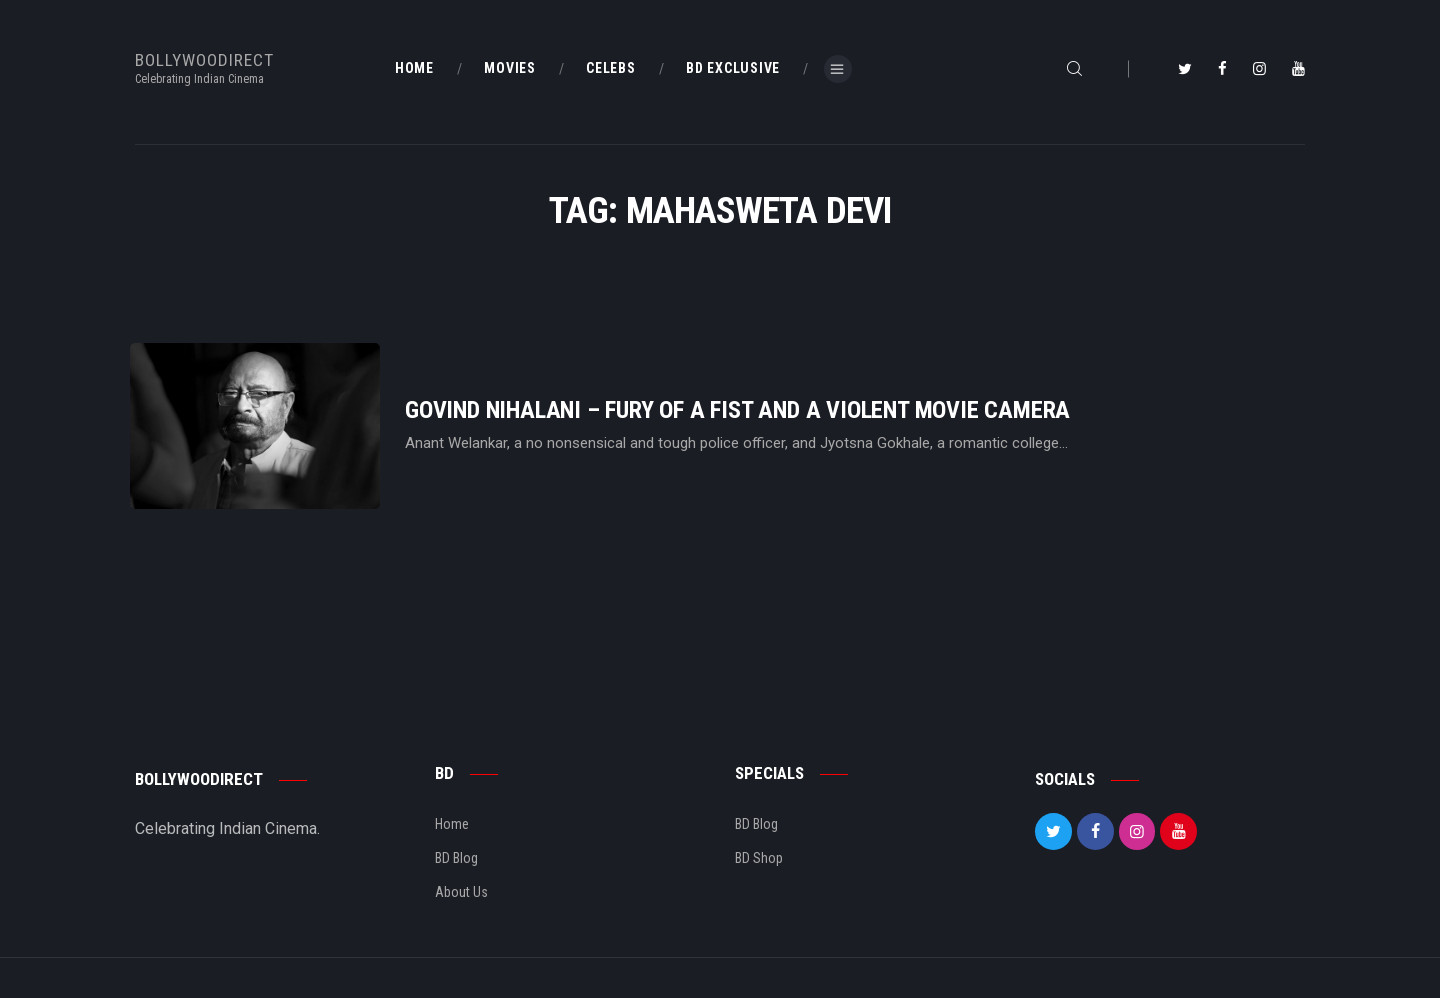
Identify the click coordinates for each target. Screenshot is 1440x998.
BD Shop (759, 858)
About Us (461, 892)
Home (452, 824)
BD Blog (456, 858)
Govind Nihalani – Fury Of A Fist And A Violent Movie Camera (737, 410)
